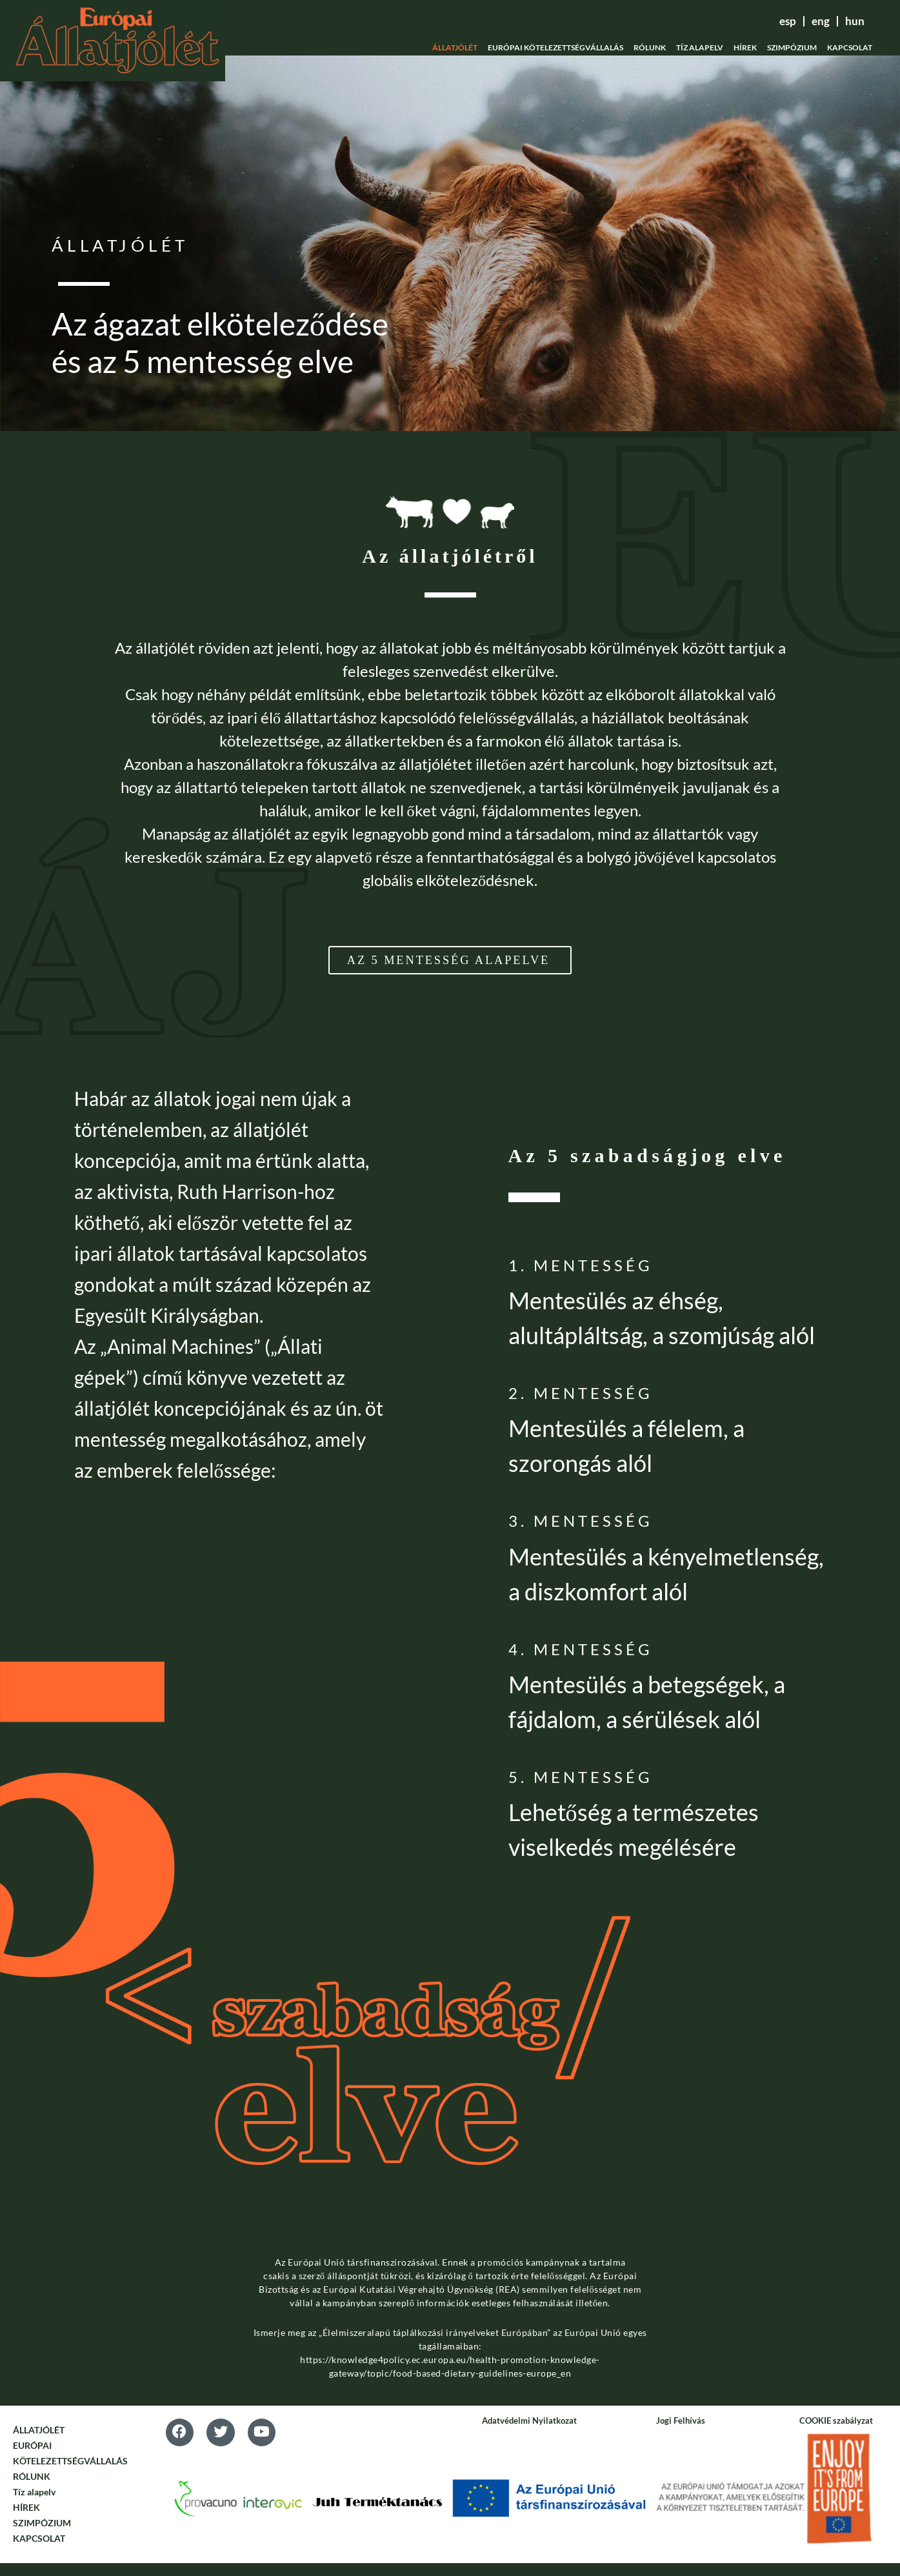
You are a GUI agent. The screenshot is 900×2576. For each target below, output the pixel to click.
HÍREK (745, 47)
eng (805, 21)
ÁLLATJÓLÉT (454, 47)
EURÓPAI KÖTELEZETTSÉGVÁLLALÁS (555, 47)
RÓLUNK (650, 47)
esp (762, 21)
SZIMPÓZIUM (792, 47)
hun (849, 21)
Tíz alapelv (699, 47)
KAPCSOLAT (849, 47)
